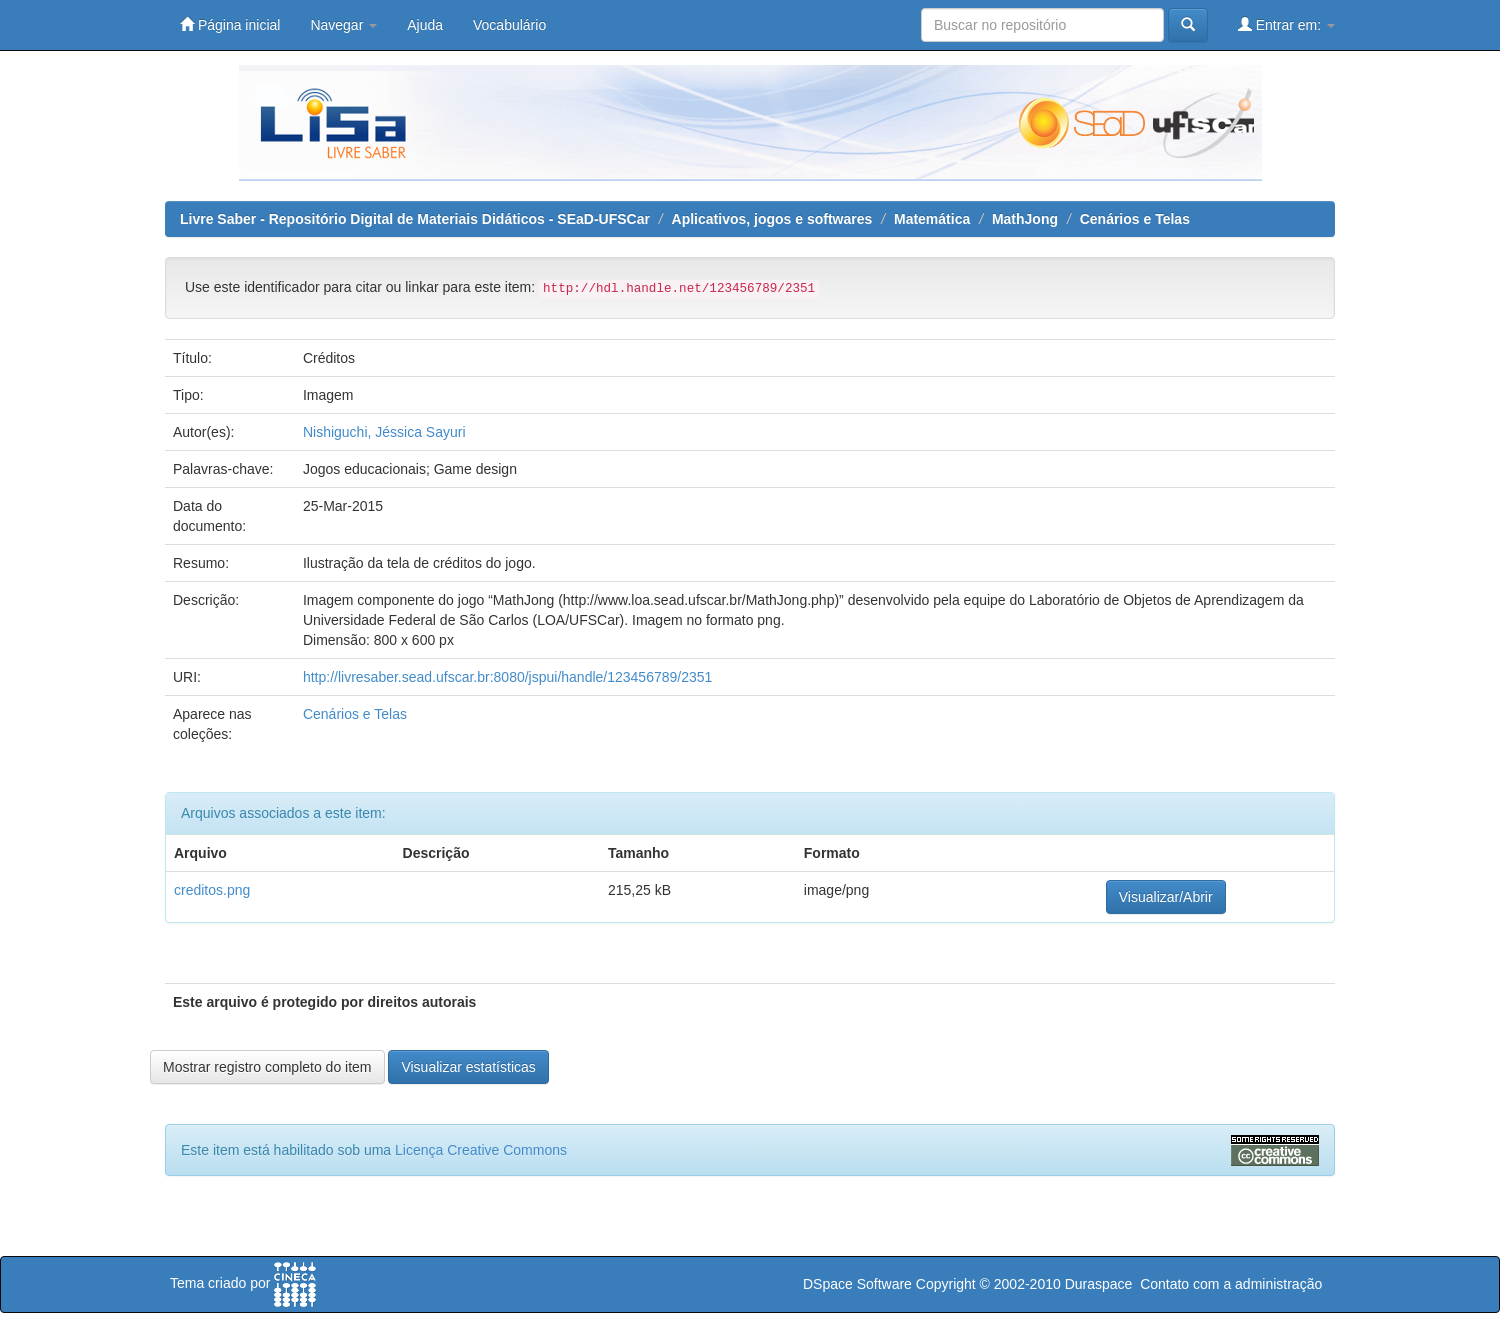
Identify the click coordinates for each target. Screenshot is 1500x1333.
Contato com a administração (1231, 1284)
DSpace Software (857, 1284)
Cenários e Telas (1135, 219)
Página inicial (230, 24)
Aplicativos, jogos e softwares (772, 219)
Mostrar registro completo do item (267, 1067)
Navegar (343, 25)
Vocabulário (509, 25)
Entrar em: (1286, 24)
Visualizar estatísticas (468, 1067)
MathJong (1025, 219)
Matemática (932, 219)
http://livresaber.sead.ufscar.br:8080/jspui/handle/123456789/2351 (507, 677)
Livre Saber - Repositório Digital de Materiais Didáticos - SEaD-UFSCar (415, 219)
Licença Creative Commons (481, 1150)
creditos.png (212, 890)
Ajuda (425, 25)
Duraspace (1099, 1284)
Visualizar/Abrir (1166, 897)
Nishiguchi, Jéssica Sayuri (384, 432)
